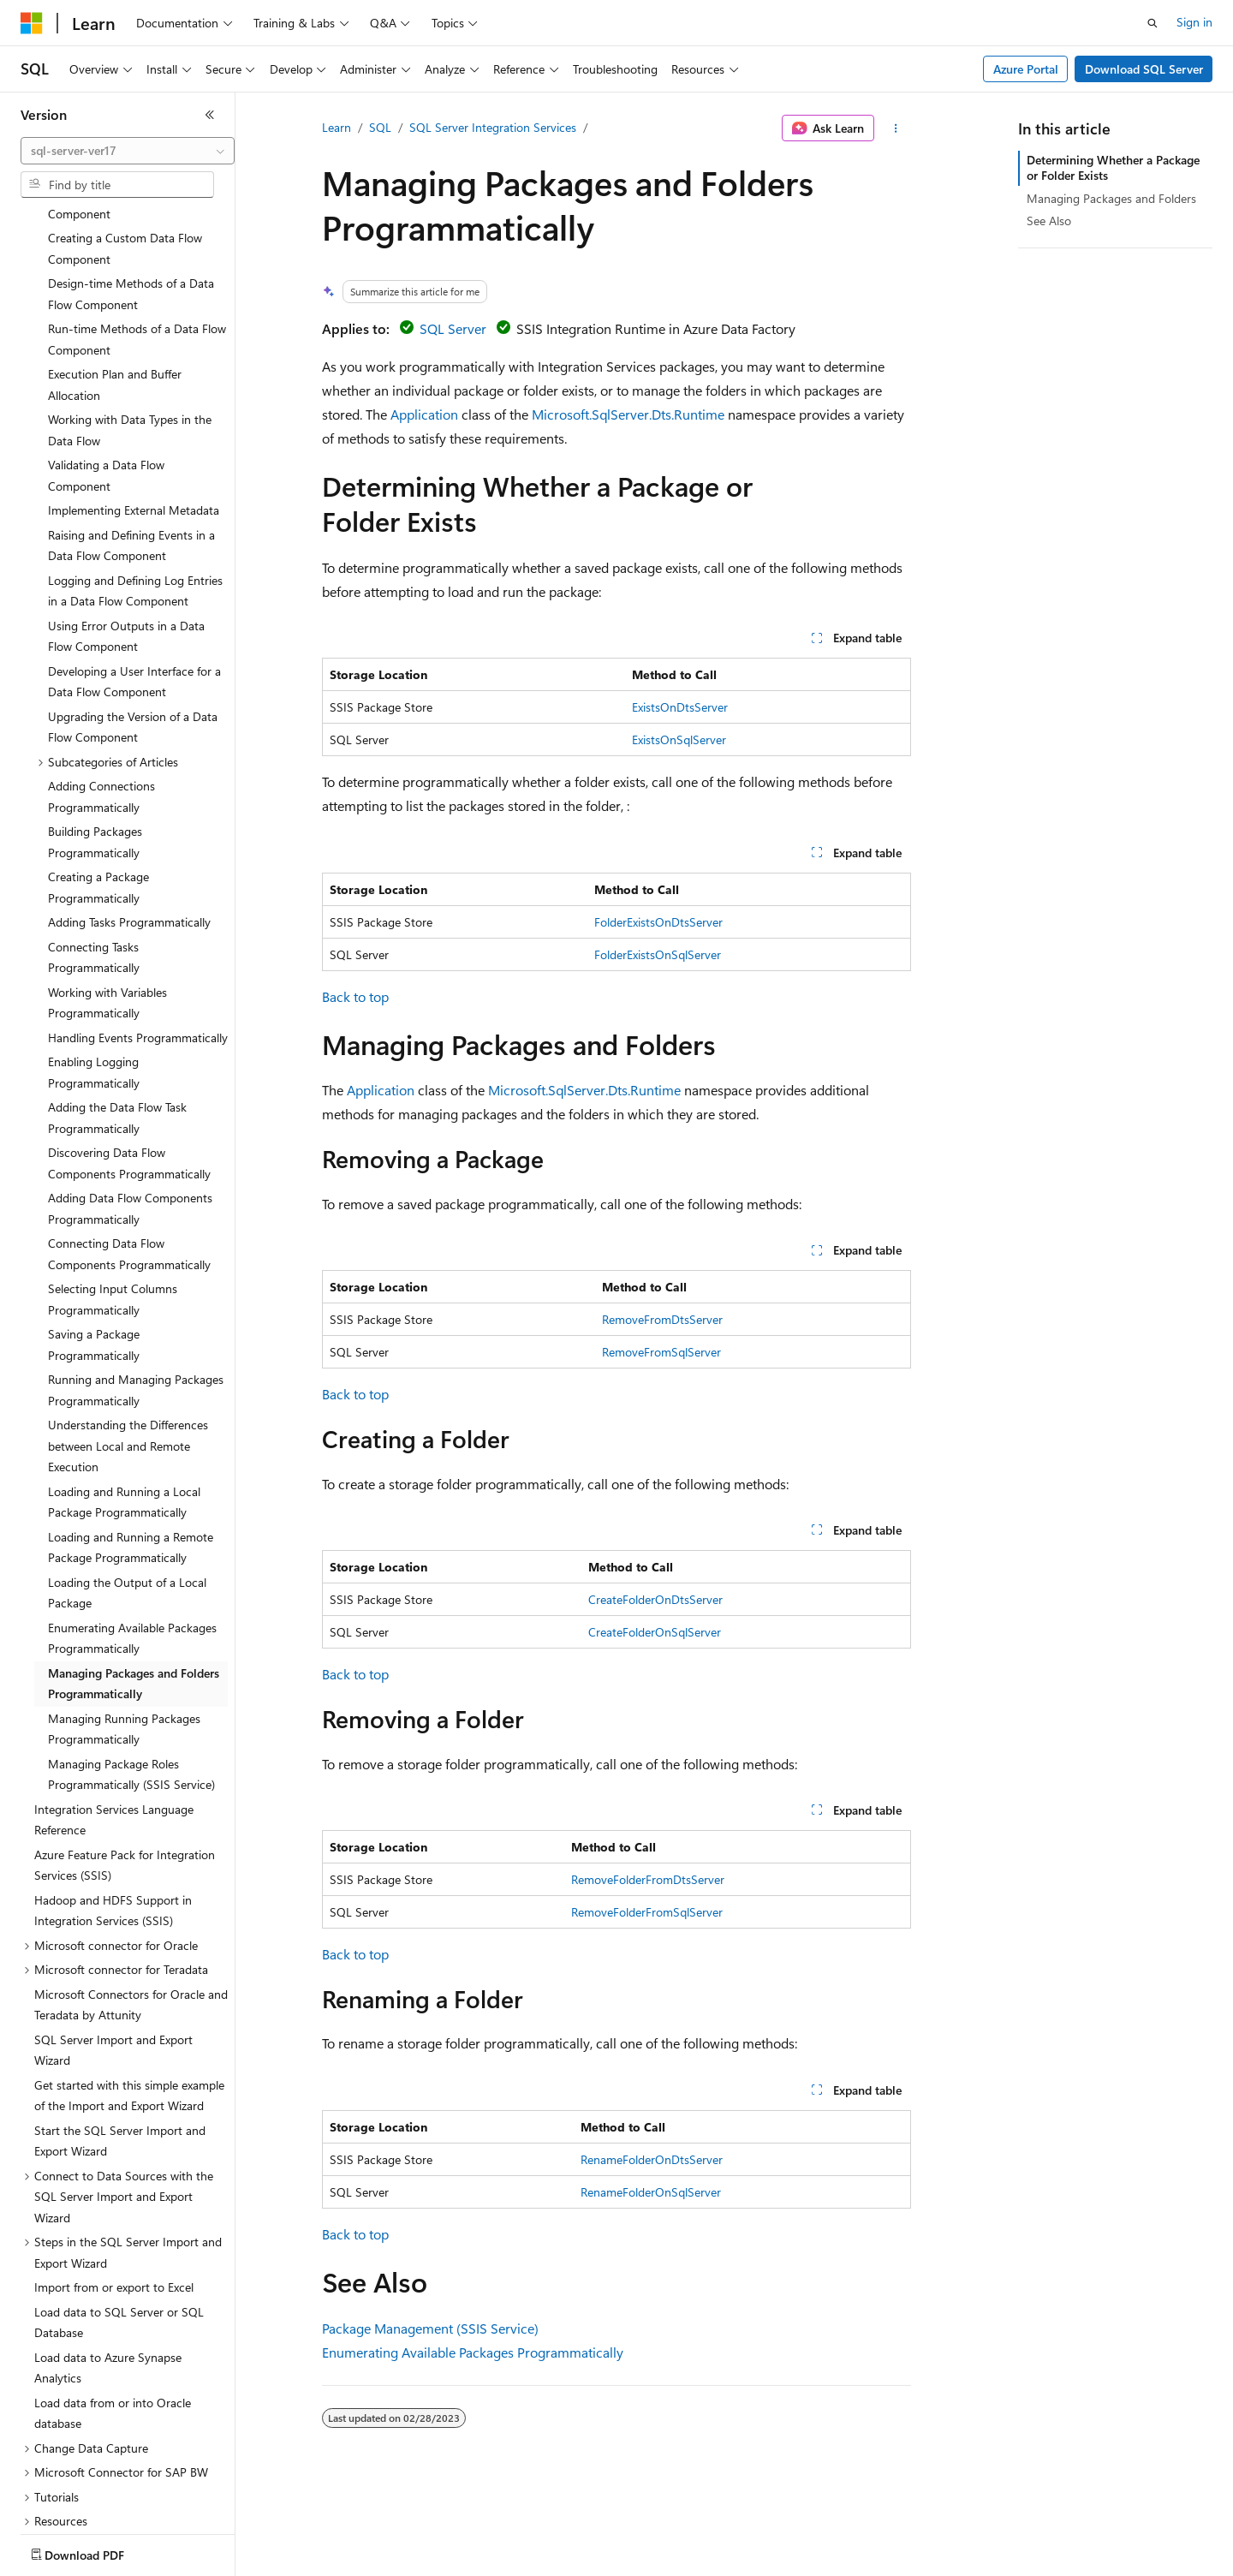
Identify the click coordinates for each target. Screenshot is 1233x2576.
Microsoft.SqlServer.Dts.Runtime (628, 414)
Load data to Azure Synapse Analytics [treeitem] (108, 2268)
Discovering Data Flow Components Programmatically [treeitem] (129, 1063)
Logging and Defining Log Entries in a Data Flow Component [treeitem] (135, 491)
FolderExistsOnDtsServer (658, 922)
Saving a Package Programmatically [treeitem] (94, 1244)
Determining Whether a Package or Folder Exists (1113, 167)
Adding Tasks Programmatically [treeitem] (129, 822)
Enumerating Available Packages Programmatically (472, 2352)
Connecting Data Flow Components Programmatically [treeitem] (129, 1153)
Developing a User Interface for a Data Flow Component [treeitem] (134, 581)
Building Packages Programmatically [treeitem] (95, 741)
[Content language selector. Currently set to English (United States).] (99, 2551)
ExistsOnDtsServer (680, 707)
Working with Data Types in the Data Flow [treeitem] (129, 330)
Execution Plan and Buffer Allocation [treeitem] (115, 284)
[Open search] (1152, 23)
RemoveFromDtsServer (662, 1319)
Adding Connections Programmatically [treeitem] (101, 696)
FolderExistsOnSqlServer (657, 954)
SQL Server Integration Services (492, 127)
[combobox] (128, 150)
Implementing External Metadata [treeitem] (133, 410)
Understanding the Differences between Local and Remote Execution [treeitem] (128, 1345)
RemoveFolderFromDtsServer (647, 1879)
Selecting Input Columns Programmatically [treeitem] (112, 1199)
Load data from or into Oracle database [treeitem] (112, 2313)
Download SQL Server (1144, 69)
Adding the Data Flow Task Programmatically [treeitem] (117, 1017)
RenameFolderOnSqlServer (651, 2192)
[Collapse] (210, 114)
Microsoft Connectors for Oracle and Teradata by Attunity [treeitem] (131, 1904)
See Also (1049, 220)
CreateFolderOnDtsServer (655, 1599)
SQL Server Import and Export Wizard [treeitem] (113, 1950)
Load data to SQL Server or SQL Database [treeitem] (119, 2222)
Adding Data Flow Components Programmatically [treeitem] (130, 1108)
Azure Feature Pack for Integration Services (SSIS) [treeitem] (124, 1765)
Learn (336, 127)
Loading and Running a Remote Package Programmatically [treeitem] (130, 1447)
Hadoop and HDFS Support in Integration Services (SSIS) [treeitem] (113, 1810)
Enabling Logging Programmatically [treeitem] (94, 972)
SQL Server (453, 328)
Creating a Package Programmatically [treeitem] (98, 787)
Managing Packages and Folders (1111, 198)
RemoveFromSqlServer (661, 1352)
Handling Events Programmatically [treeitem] (138, 937)
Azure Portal (1025, 69)
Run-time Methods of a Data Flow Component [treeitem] (137, 239)
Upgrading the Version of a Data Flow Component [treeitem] (132, 627)
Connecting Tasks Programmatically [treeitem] (94, 857)
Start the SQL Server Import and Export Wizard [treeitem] (120, 2041)
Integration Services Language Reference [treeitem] (114, 1719)
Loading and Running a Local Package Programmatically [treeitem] (124, 1402)
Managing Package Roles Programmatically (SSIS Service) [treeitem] (131, 1674)
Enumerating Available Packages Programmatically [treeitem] (132, 1538)
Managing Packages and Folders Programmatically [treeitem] (133, 1583)
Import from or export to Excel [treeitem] (114, 2187)
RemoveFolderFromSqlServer (647, 1912)
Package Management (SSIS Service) (430, 2328)
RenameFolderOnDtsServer (652, 2159)
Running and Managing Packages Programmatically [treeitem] (135, 1290)
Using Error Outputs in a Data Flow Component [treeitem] (126, 536)
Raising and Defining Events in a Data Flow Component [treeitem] (131, 445)
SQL (380, 127)
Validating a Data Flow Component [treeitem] (106, 375)
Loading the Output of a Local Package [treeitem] (127, 1493)
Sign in (1194, 22)
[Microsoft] (32, 23)
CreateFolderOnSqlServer (654, 1632)
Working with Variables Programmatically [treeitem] (107, 902)
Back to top (355, 996)
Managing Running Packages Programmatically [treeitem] (124, 1629)
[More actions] (896, 128)
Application (424, 414)
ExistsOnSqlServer (679, 739)
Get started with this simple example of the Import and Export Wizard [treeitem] (129, 1995)
